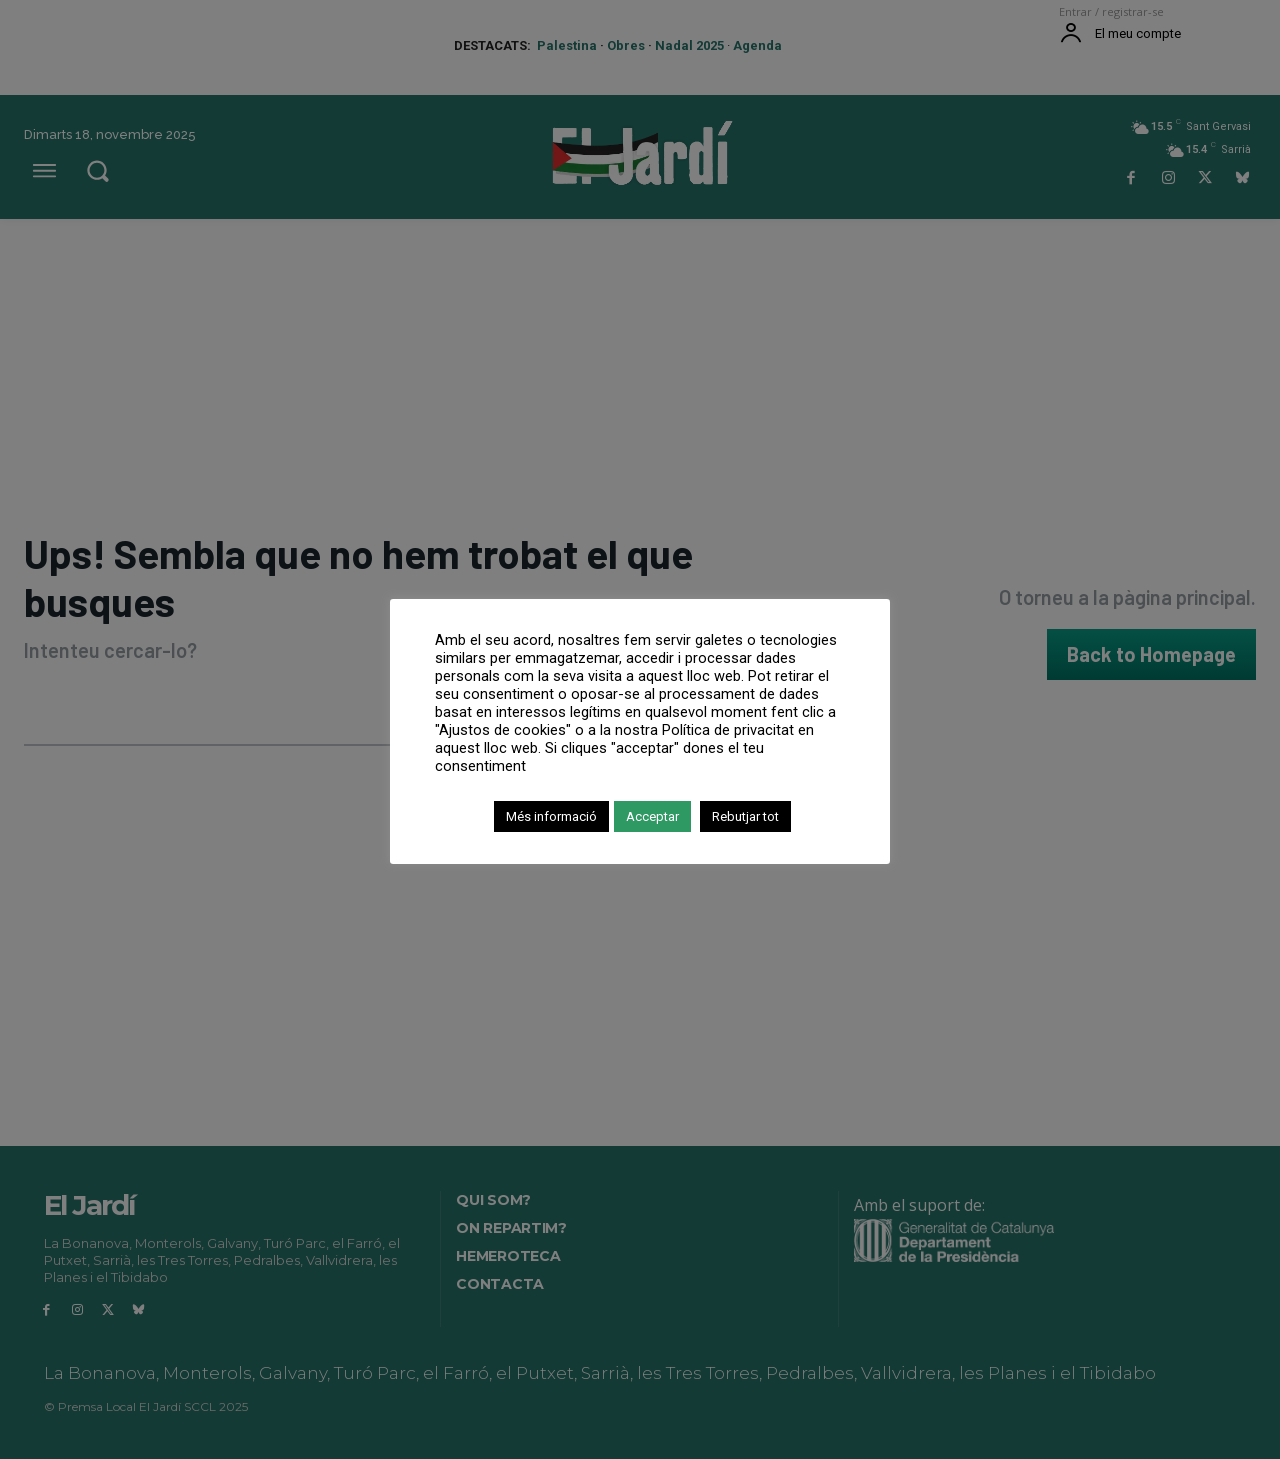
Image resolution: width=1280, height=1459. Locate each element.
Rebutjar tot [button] (745, 816)
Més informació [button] (551, 816)
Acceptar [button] (652, 816)
